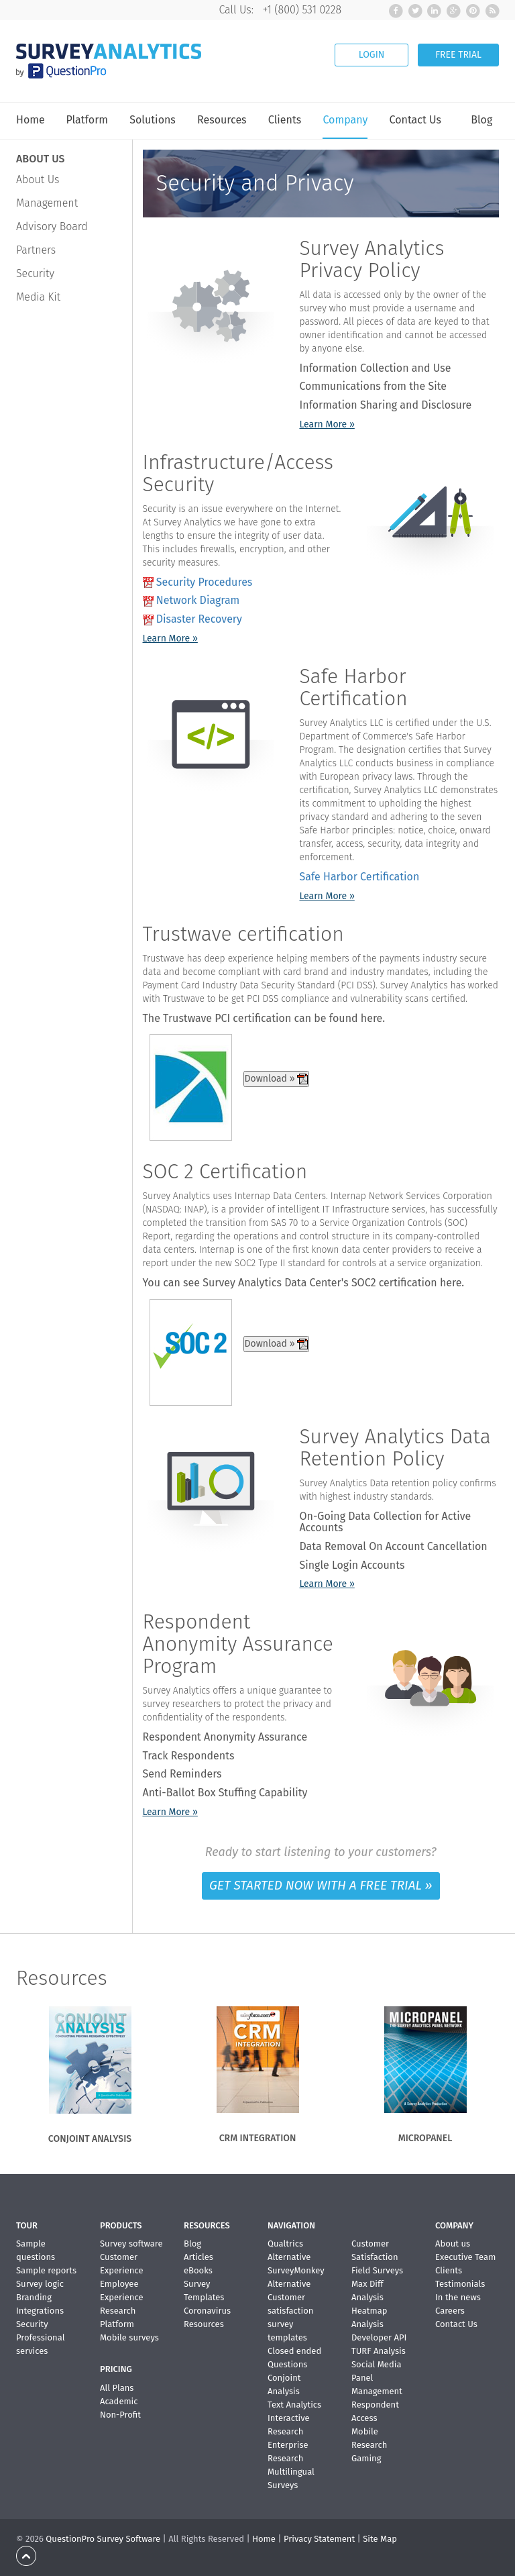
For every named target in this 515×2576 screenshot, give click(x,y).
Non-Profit (120, 2415)
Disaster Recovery (199, 619)
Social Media (376, 2364)
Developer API (378, 2337)
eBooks (198, 2270)
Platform (87, 120)
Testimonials (460, 2284)
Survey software (131, 2243)
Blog (481, 120)
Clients (284, 120)
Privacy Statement (319, 2539)
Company (345, 120)
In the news (458, 2297)
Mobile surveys (129, 2337)
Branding (34, 2297)
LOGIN (372, 54)
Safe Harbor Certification (359, 876)
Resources (222, 120)
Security (35, 273)
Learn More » (326, 424)
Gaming (366, 2458)
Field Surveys (377, 2270)
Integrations (40, 2311)
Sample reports (46, 2270)
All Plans (116, 2388)
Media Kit (38, 297)
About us (452, 2243)
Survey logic (40, 2284)
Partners (36, 250)
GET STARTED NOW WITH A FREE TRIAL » (321, 1885)
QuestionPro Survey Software (103, 2539)
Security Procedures (204, 582)
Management (47, 203)
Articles (198, 2257)
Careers (450, 2311)
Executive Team (465, 2257)
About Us (37, 179)
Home (30, 120)
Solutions (152, 120)
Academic (119, 2401)
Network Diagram (198, 600)
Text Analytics (294, 2405)
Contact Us (415, 120)
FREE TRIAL (458, 54)
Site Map (380, 2539)
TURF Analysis (378, 2351)
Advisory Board (52, 226)
